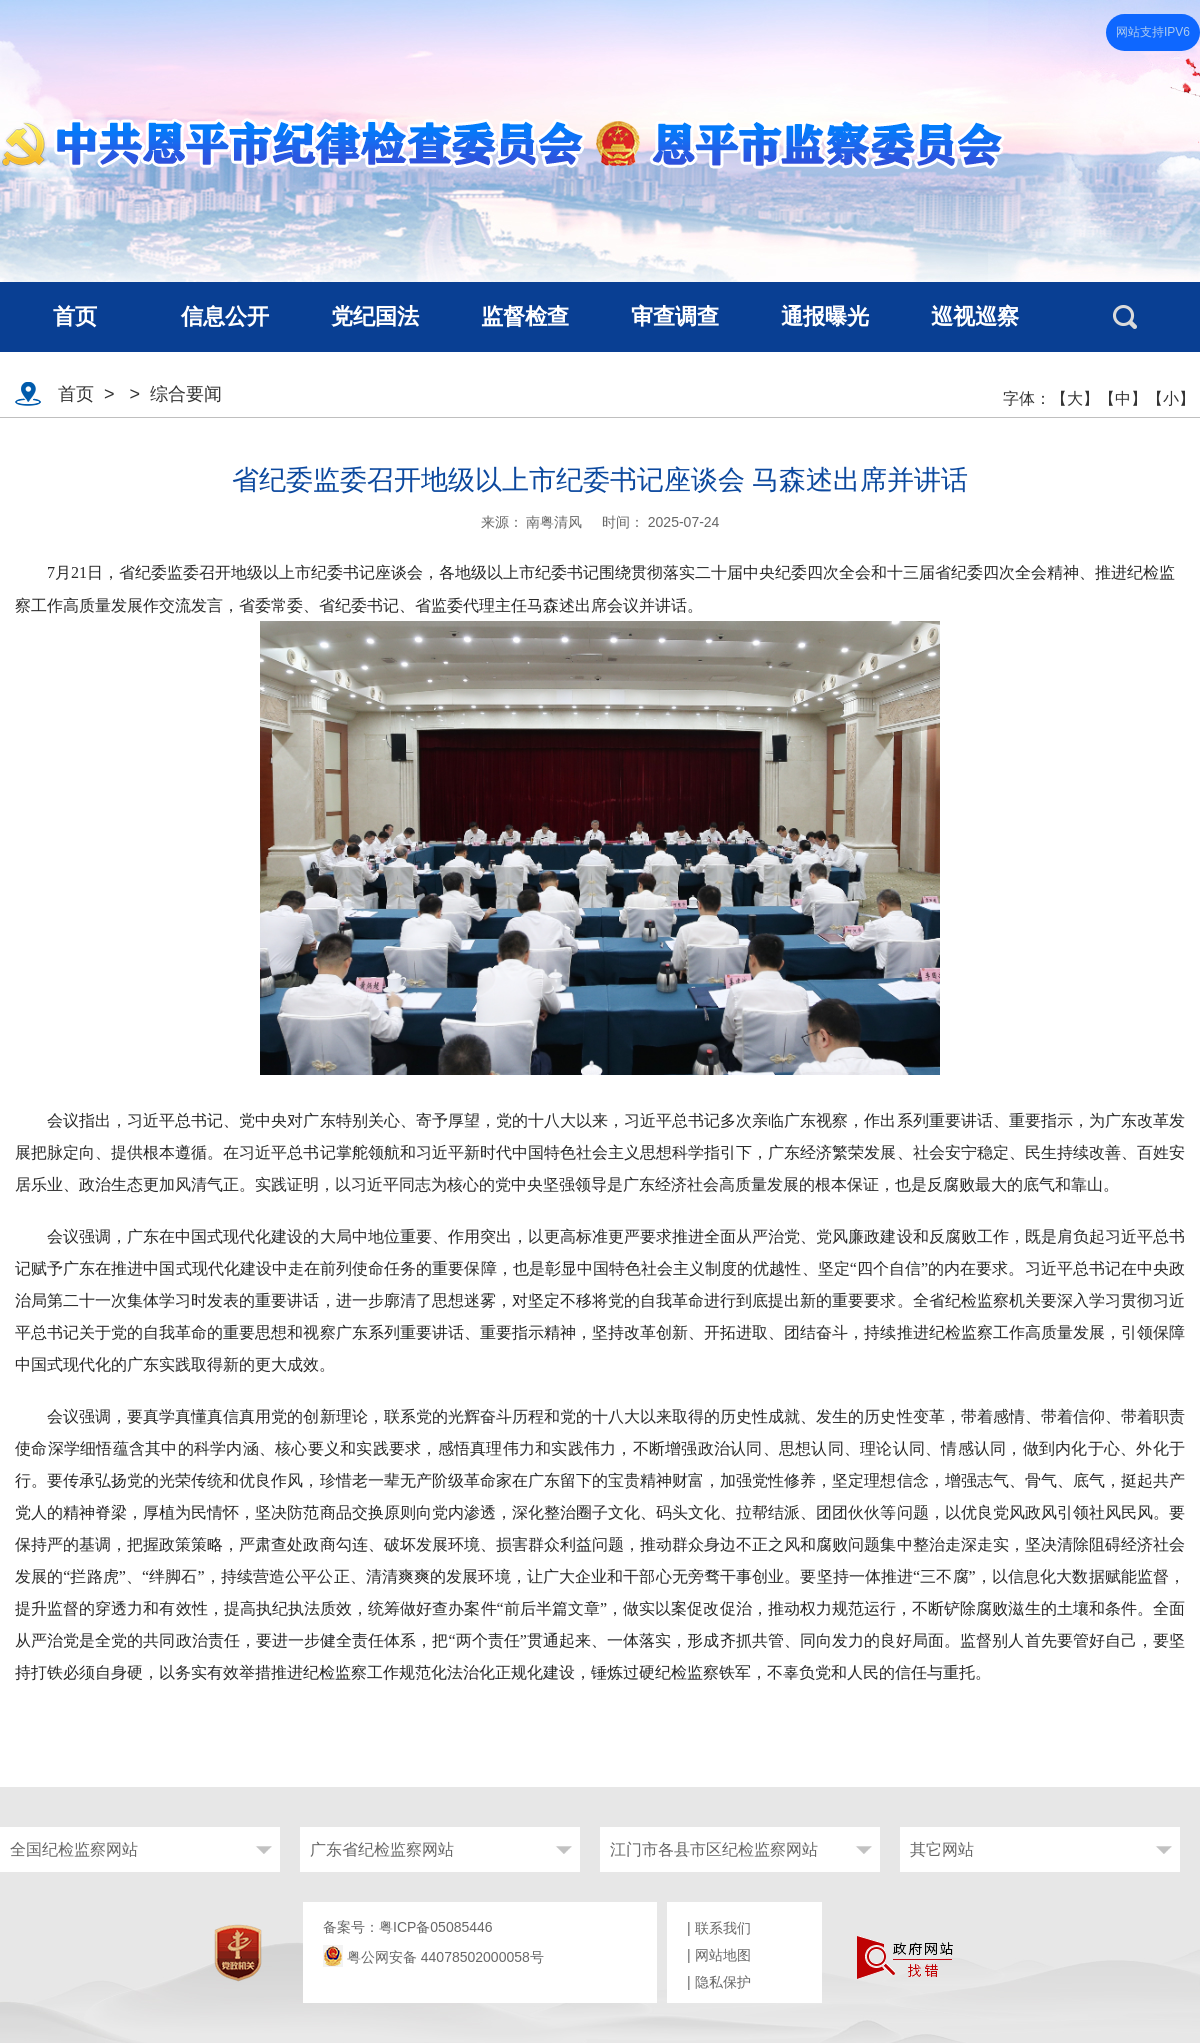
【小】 (1171, 398)
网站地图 (723, 1955)
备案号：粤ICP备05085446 (408, 1927)
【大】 (1075, 398)
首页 (76, 394)
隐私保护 (723, 1982)
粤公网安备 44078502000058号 (433, 1957)
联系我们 (723, 1928)
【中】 (1123, 398)
